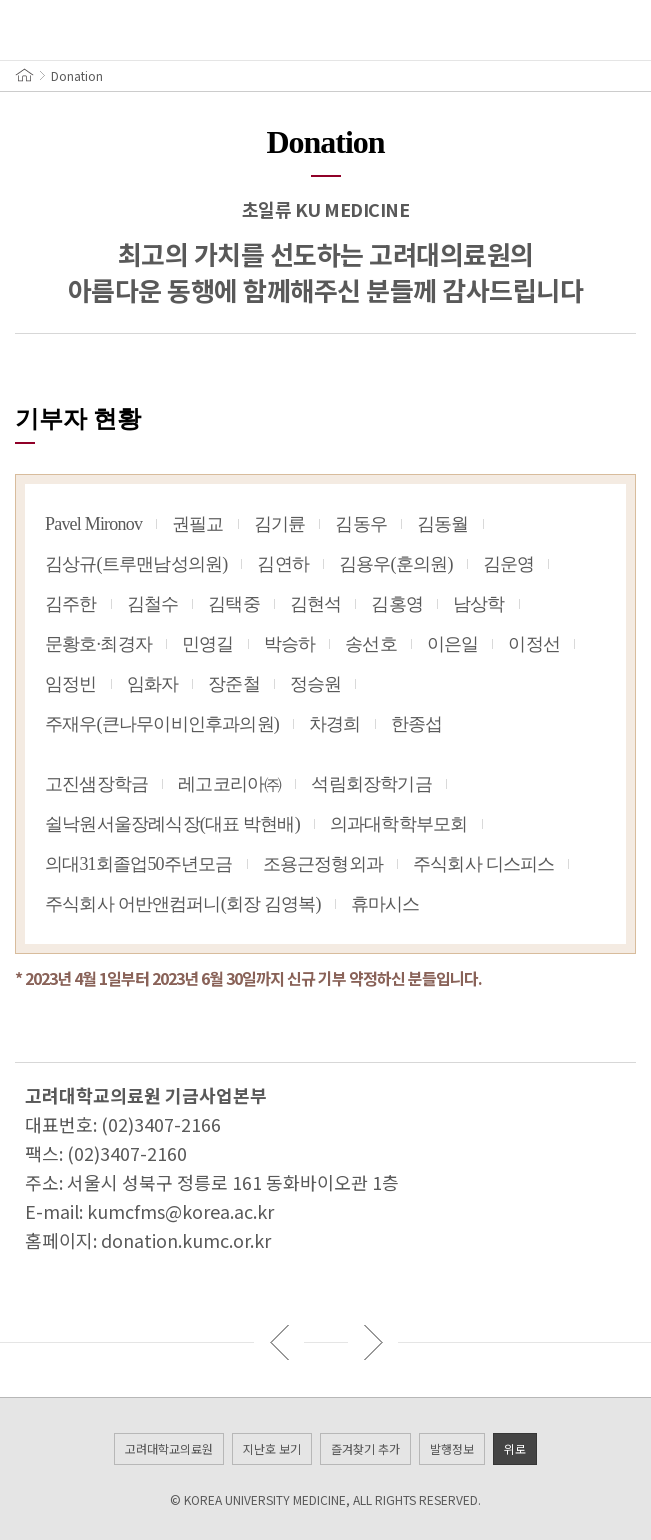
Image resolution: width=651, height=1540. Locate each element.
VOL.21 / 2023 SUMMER (561, 30)
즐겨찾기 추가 (365, 1448)
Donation (77, 75)
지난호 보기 (272, 1448)
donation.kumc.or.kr (186, 1240)
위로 (515, 1448)
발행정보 (452, 1448)
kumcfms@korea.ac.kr (180, 1211)
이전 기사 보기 (279, 1342)
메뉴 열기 (30, 30)
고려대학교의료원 (169, 1448)
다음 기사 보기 (373, 1342)
